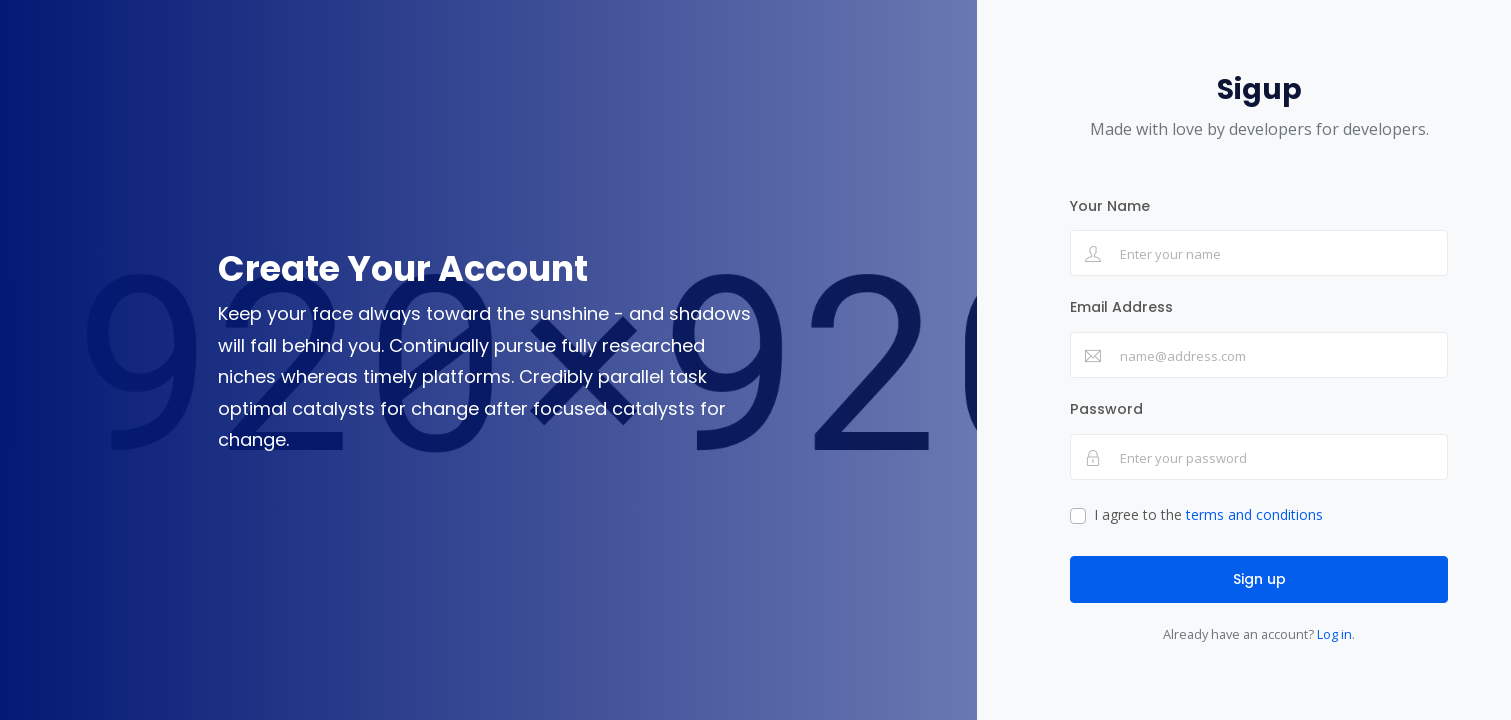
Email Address (1121, 307)
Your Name (1110, 206)
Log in (1334, 634)
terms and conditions (1254, 514)
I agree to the (1208, 514)
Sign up (1259, 579)
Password (1106, 409)
